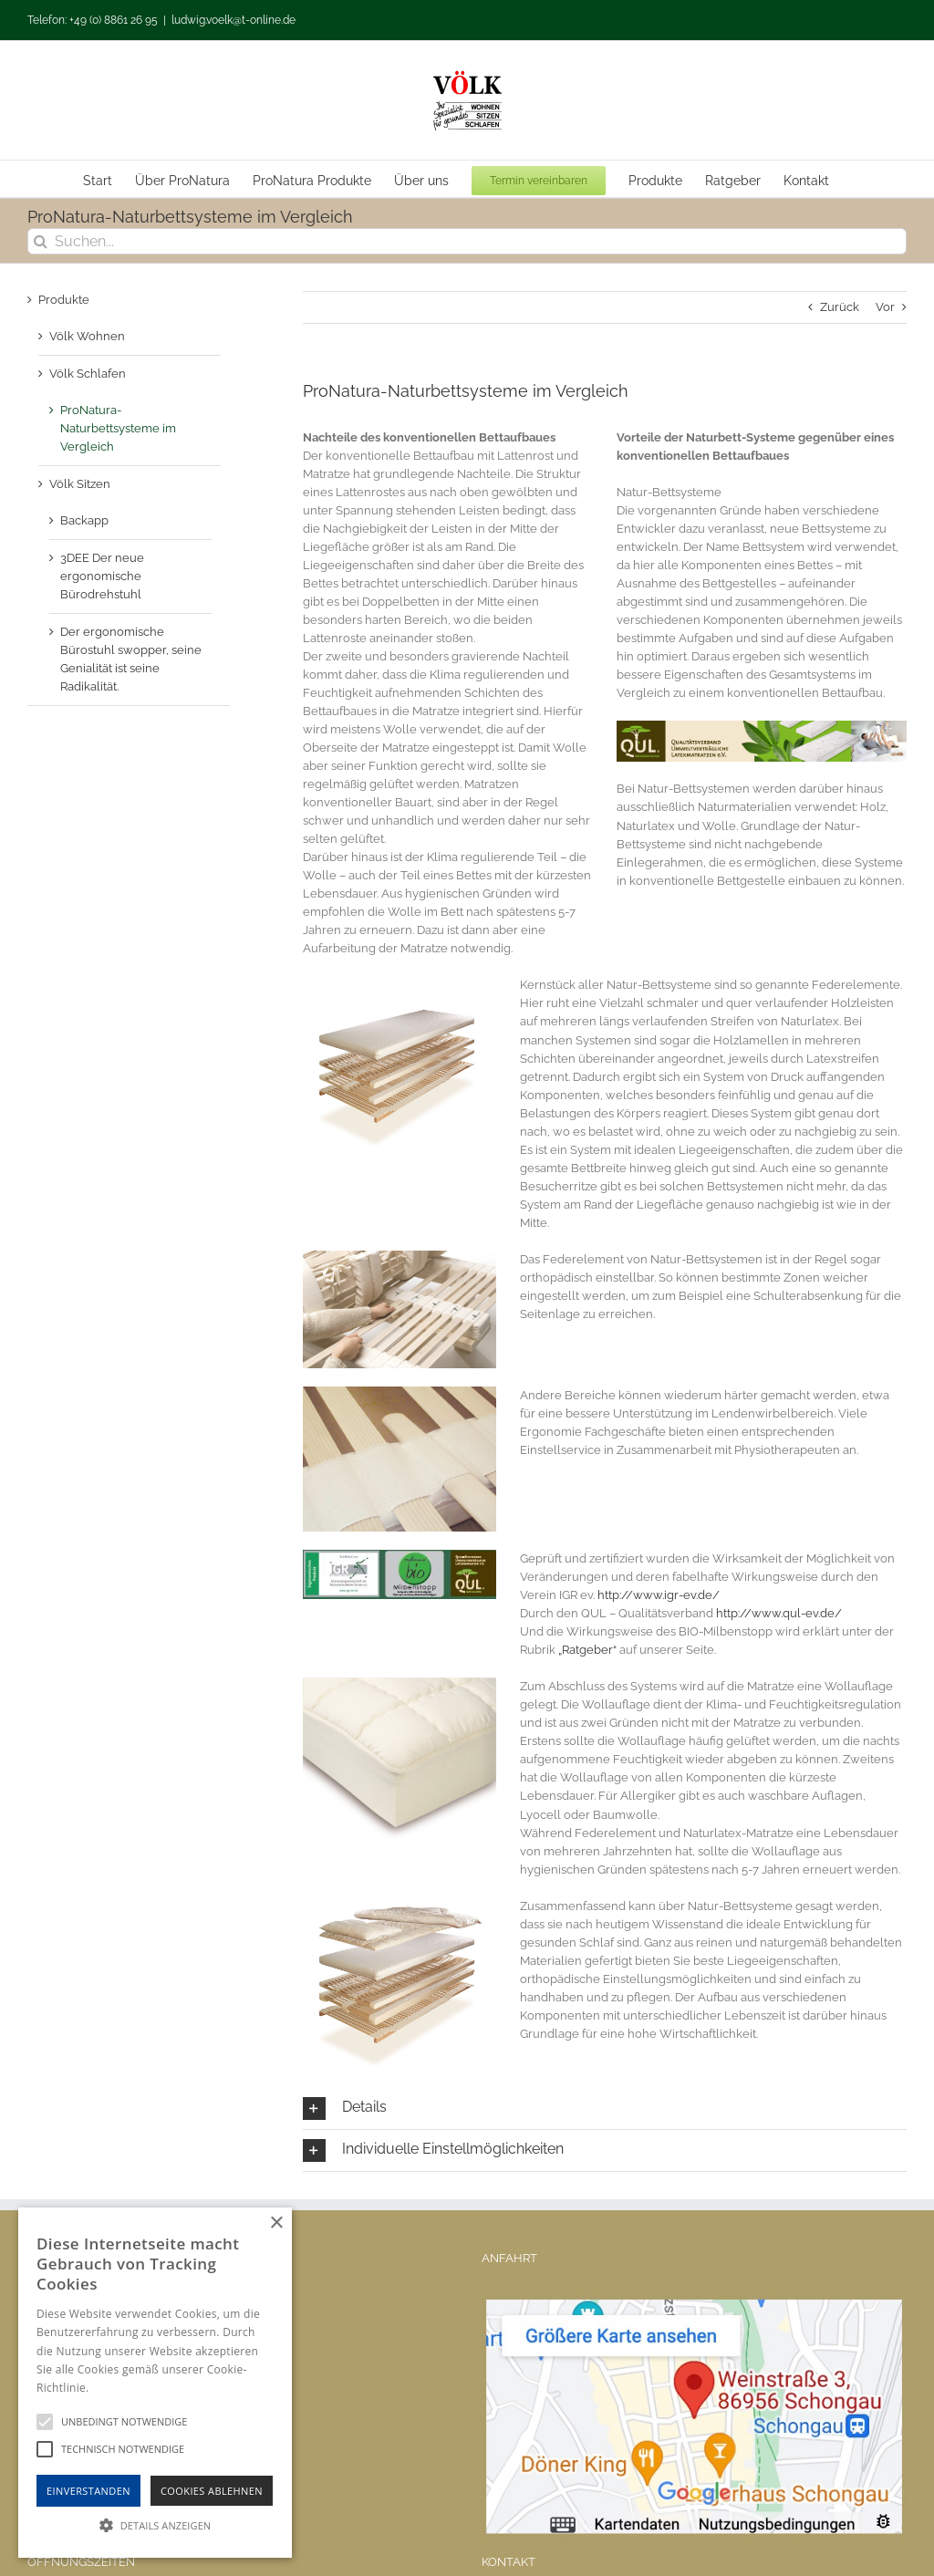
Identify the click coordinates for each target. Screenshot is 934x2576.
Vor (885, 307)
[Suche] (40, 241)
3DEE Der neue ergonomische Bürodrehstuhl (102, 576)
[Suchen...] (467, 241)
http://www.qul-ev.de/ (779, 1613)
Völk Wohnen (87, 336)
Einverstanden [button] (88, 2491)
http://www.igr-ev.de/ (658, 1595)
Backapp (84, 520)
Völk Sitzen (79, 484)
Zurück (839, 307)
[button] (605, 2108)
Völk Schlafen (87, 373)
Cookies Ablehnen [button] (212, 2491)
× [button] (276, 2223)
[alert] (155, 2382)
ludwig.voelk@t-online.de (233, 20)
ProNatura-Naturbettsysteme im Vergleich (118, 428)
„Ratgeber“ (587, 1650)
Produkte (63, 299)
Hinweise (114, 2387)
